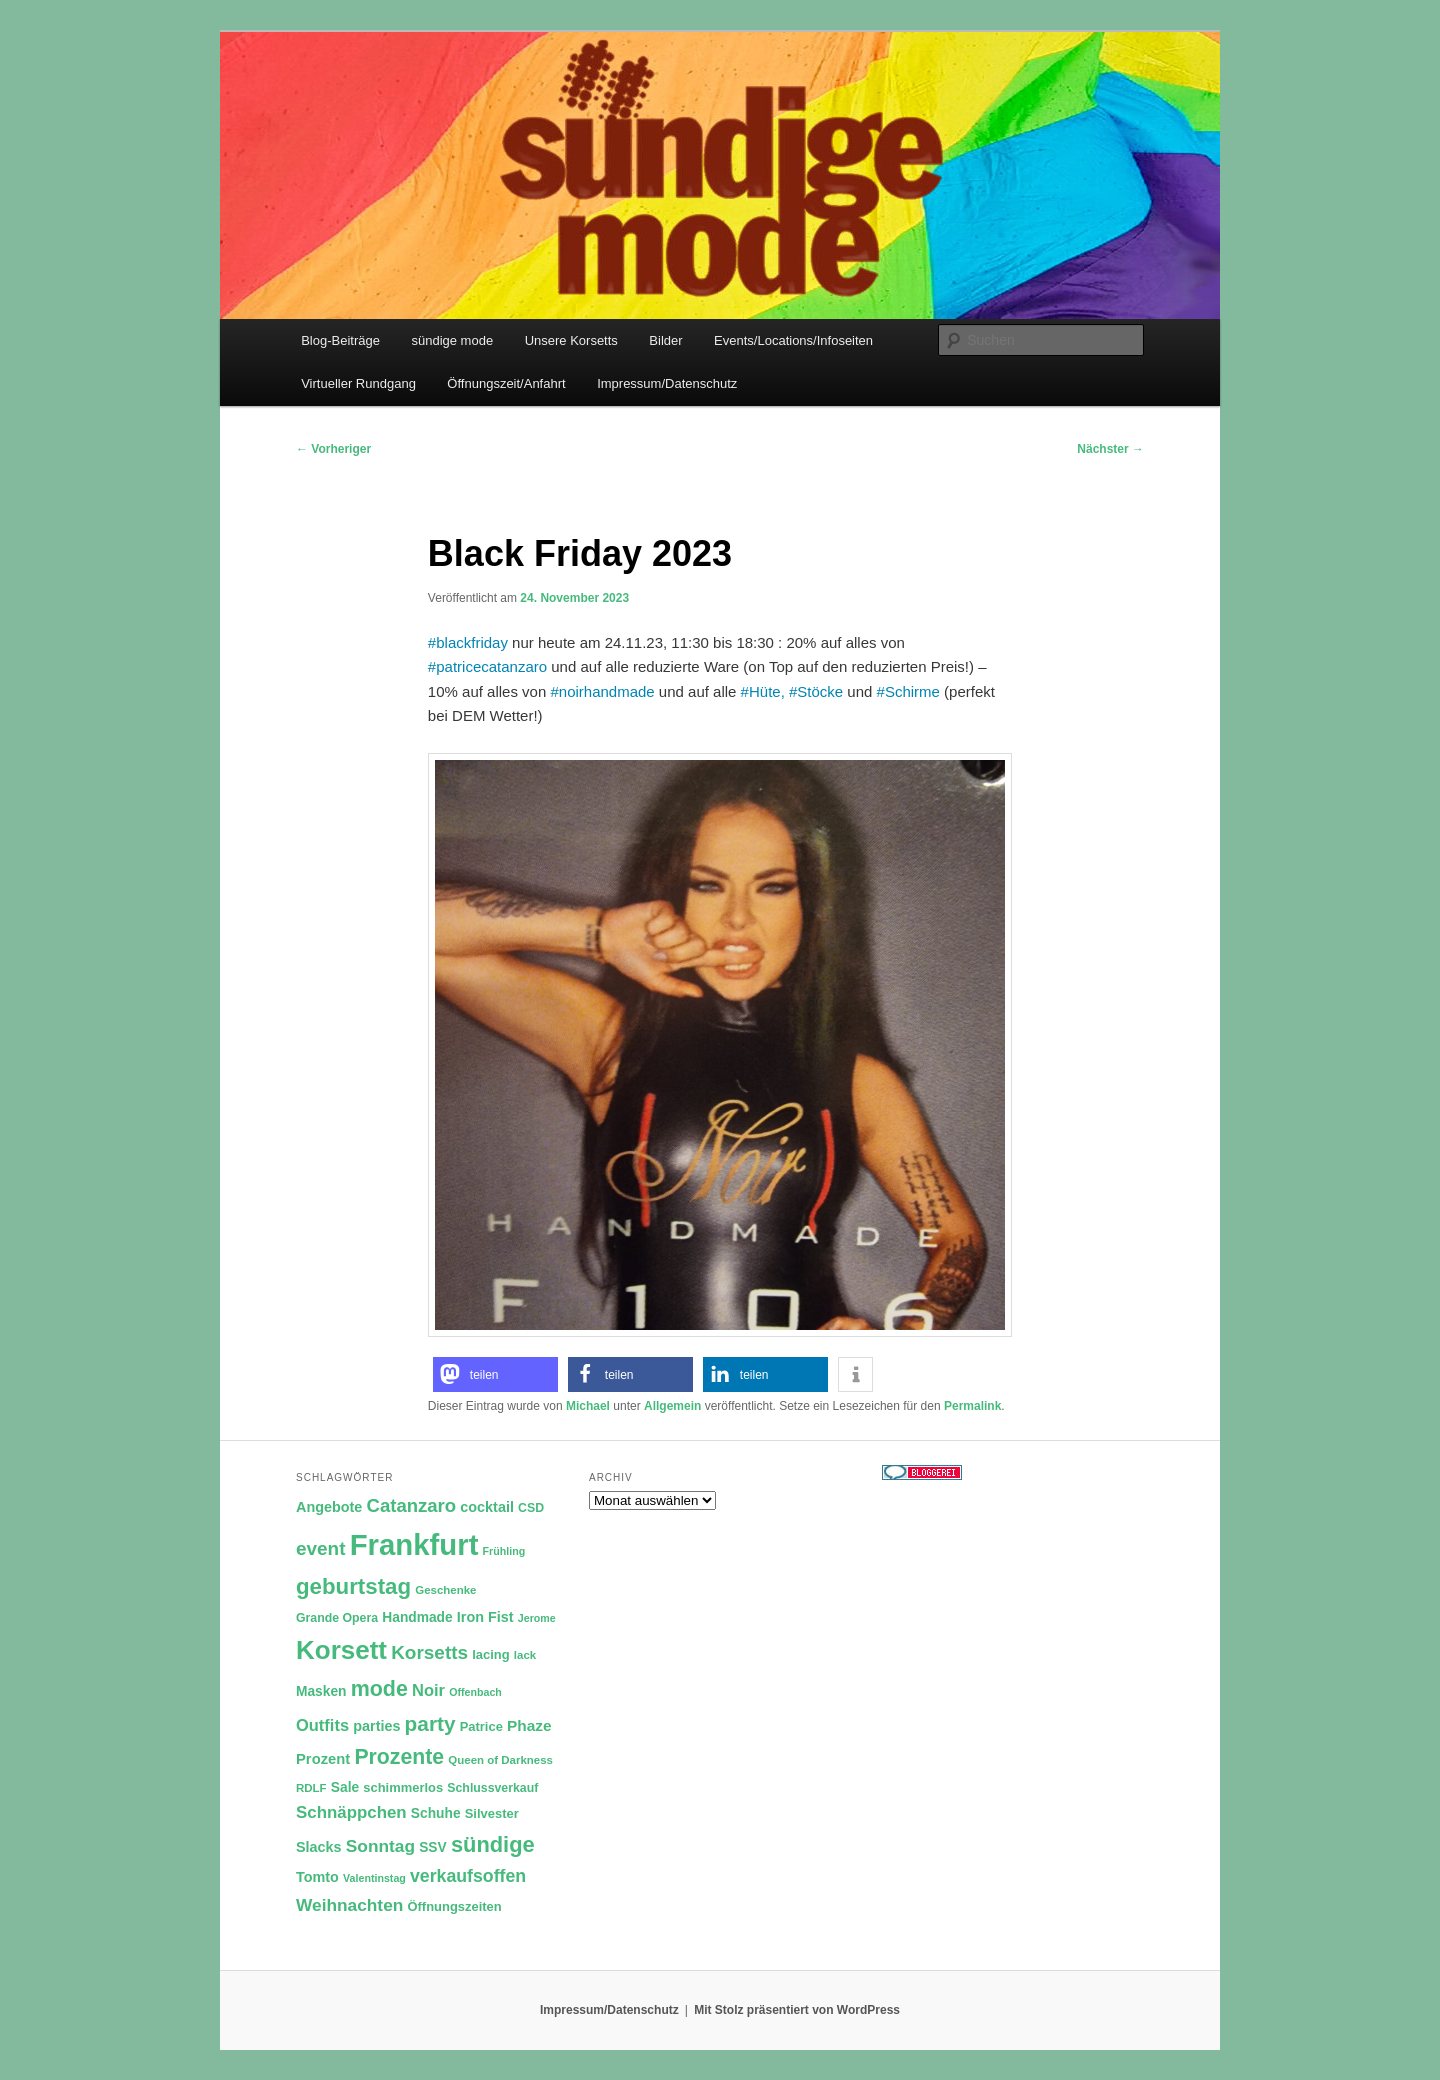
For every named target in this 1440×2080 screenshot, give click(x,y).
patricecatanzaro (491, 666)
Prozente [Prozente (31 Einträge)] (399, 1757)
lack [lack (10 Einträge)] (525, 1655)
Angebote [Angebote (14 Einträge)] (329, 1507)
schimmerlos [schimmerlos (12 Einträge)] (403, 1787)
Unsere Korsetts (571, 340)
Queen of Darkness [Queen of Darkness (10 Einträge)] (500, 1760)
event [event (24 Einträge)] (321, 1548)
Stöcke (820, 691)
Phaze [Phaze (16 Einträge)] (529, 1725)
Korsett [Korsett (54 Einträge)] (341, 1650)
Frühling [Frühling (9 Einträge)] (504, 1551)
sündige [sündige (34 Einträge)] (493, 1844)
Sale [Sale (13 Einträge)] (345, 1787)
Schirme (912, 691)
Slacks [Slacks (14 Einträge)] (319, 1847)
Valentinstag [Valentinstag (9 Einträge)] (374, 1878)
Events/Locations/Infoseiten (793, 340)
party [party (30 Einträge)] (430, 1723)
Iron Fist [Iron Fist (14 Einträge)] (485, 1617)
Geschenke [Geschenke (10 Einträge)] (445, 1590)
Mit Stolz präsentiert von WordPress (797, 2010)
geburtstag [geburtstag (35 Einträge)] (353, 1586)
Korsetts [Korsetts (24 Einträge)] (429, 1652)
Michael (588, 1406)
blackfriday (472, 642)
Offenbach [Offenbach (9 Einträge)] (475, 1692)
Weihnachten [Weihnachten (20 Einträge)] (349, 1905)
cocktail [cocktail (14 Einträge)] (487, 1507)
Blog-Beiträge (340, 340)
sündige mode (452, 340)
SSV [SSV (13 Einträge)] (433, 1847)
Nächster (1110, 449)
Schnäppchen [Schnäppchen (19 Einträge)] (351, 1812)
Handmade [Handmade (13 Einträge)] (417, 1617)
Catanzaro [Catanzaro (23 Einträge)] (412, 1505)
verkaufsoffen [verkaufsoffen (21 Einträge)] (468, 1876)
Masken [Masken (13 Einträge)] (321, 1691)
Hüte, (767, 691)
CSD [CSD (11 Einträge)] (531, 1508)
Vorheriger (333, 449)
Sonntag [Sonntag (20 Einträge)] (380, 1846)
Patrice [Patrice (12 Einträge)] (481, 1726)
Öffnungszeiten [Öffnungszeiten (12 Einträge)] (455, 1906)
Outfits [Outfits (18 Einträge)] (322, 1725)
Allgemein (672, 1406)
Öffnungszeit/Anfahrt (506, 383)
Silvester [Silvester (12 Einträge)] (492, 1813)
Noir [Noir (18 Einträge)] (428, 1690)
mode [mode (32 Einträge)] (379, 1689)
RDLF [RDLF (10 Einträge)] (311, 1788)
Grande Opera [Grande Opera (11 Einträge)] (337, 1618)
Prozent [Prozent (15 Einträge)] (323, 1759)
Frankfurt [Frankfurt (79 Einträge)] (414, 1544)
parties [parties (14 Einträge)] (376, 1726)
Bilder (665, 340)
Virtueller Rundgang (358, 383)
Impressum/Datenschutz (667, 383)
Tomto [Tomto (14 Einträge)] (317, 1877)
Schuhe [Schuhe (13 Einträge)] (436, 1813)
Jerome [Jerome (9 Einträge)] (537, 1618)
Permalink (972, 1406)
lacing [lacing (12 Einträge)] (490, 1654)
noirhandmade (607, 691)
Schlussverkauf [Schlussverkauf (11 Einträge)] (492, 1788)
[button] (495, 1374)
